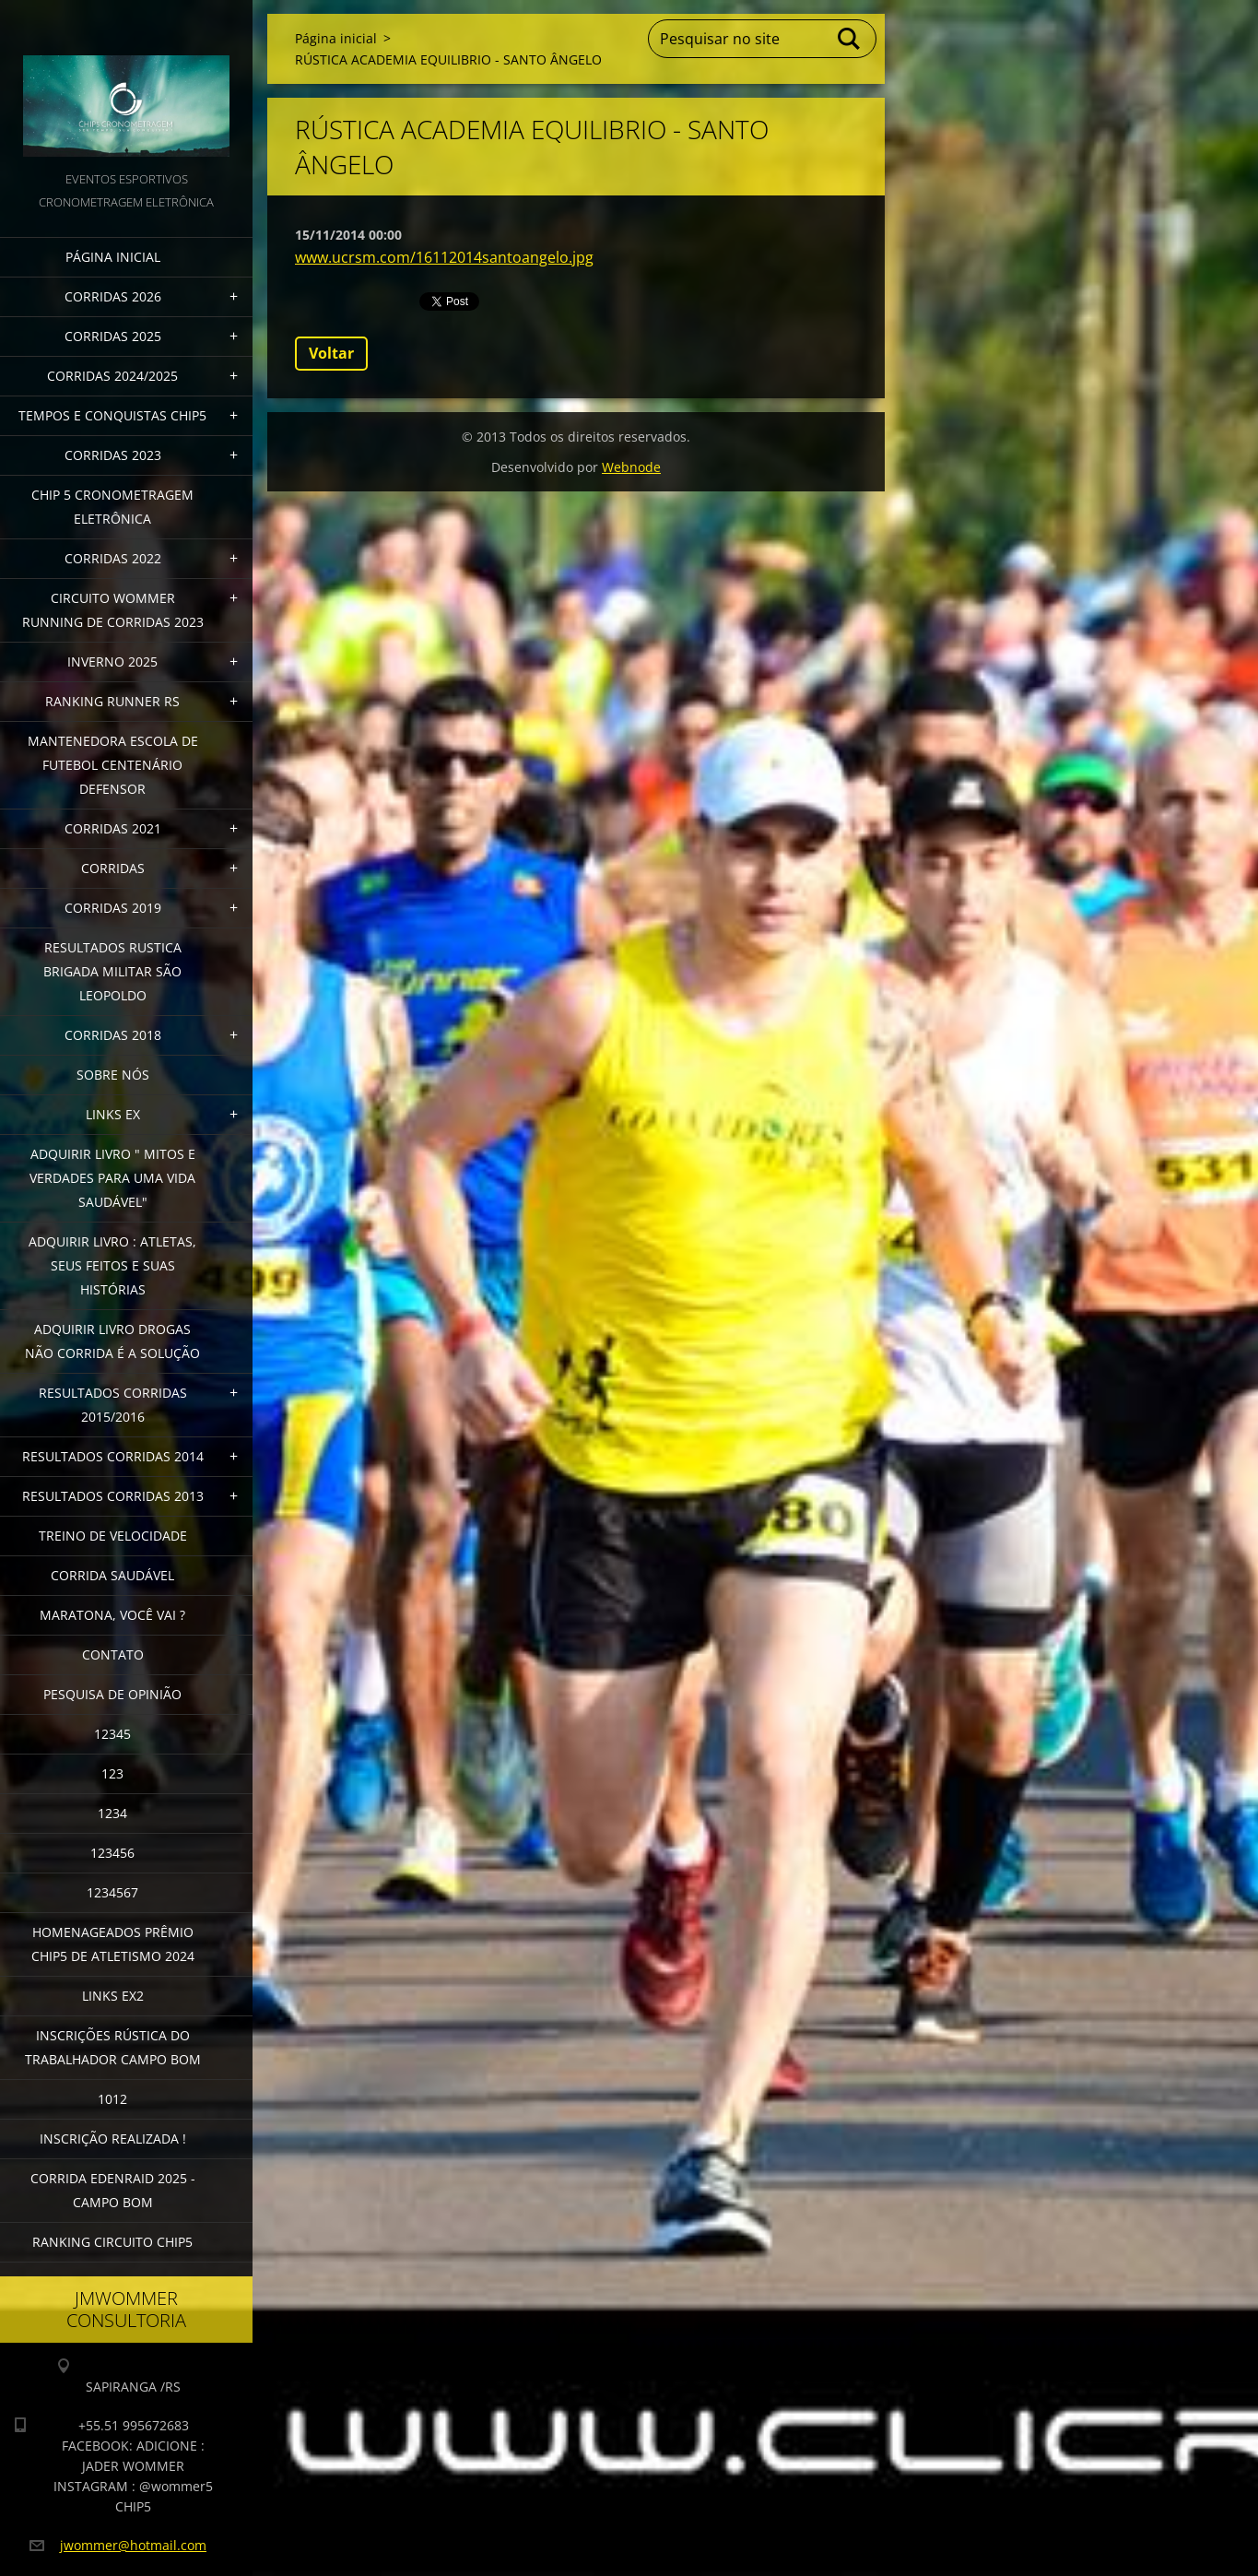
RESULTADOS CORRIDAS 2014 (113, 1456)
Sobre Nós (112, 1074)
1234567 (112, 1892)
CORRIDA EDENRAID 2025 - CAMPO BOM (112, 2190)
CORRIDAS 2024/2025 (112, 375)
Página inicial (112, 257)
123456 (112, 1852)
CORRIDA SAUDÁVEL (112, 1575)
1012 (112, 2099)
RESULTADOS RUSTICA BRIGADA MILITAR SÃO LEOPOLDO (112, 971)
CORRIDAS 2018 (113, 1035)
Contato (113, 1654)
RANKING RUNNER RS (112, 701)
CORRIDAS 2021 (113, 828)
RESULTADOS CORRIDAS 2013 (113, 1496)
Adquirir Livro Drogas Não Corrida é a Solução (112, 1341)
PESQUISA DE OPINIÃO (112, 1694)
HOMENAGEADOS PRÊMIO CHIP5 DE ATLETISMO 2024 (112, 1944)
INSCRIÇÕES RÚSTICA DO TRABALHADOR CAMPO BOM (113, 2047)
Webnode (631, 467)
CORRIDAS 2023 (113, 455)
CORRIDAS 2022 (113, 558)
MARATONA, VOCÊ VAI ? (112, 1615)
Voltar (331, 353)
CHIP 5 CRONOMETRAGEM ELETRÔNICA (112, 506)
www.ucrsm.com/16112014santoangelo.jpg (444, 257)
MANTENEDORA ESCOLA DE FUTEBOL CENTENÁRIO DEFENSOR (113, 765)
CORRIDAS (113, 868)
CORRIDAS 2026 (113, 296)
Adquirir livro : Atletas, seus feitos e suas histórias (112, 1265)
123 (112, 1773)
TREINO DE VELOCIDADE (113, 1535)
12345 (112, 1734)
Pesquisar (850, 39)
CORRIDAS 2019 (113, 907)
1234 (112, 1813)
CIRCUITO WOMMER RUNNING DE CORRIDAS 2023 (113, 610)
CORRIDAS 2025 (113, 336)
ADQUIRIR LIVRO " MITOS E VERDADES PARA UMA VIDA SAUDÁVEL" (112, 1178)
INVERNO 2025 (112, 661)
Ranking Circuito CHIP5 (112, 2242)
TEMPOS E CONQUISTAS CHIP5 (112, 415)
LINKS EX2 (113, 1995)
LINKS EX (113, 1114)
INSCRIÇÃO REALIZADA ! (113, 2138)
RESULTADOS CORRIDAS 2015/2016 (113, 1404)
